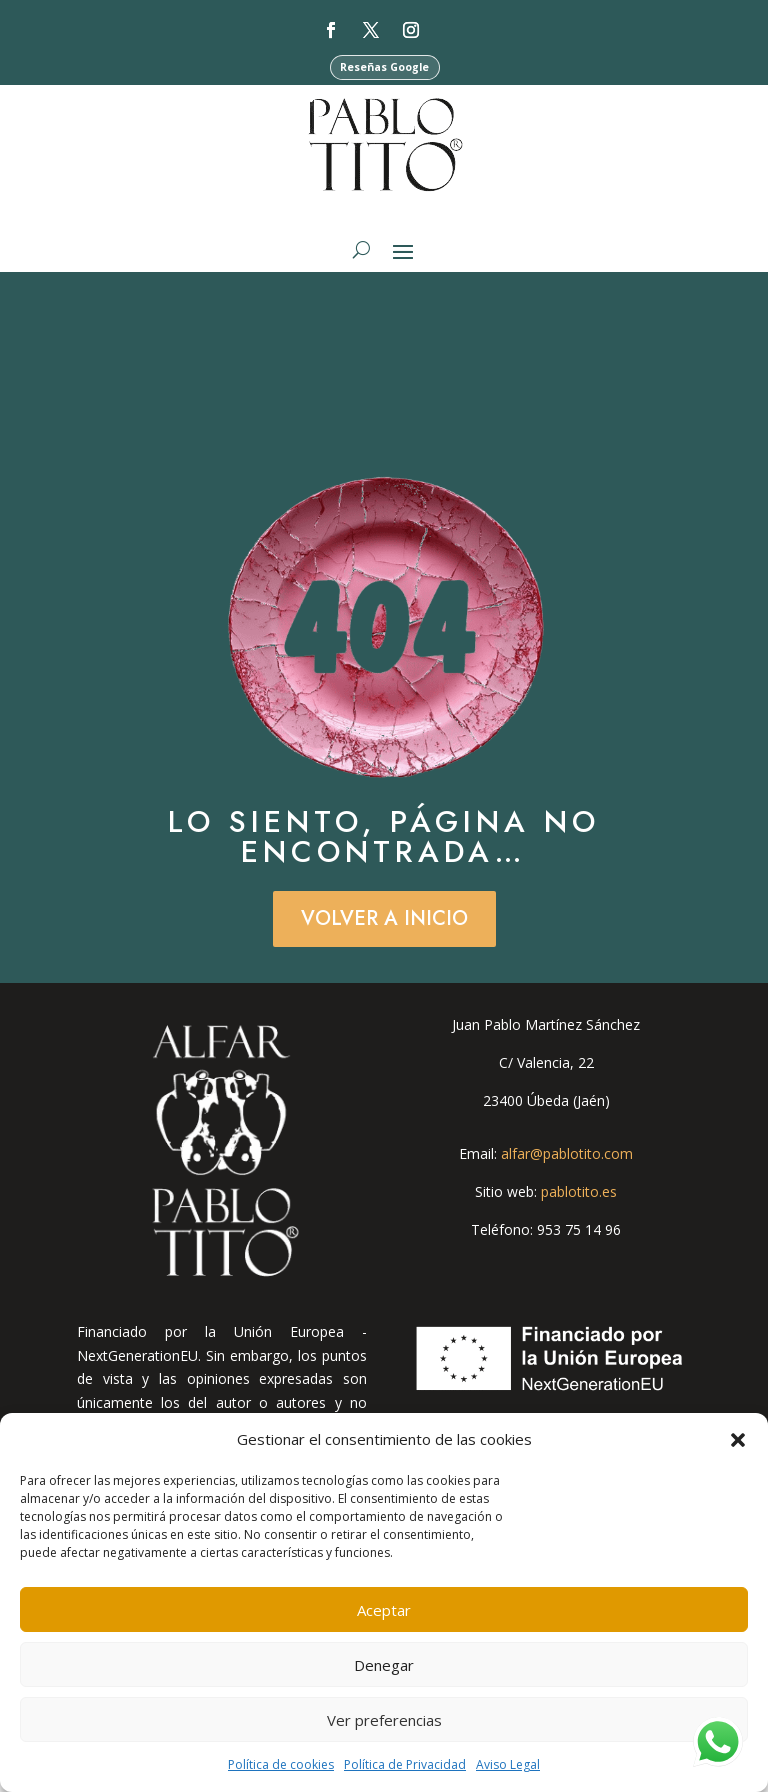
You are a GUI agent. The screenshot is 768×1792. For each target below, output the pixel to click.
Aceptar (384, 1610)
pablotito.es (579, 1197)
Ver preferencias (384, 1720)
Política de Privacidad (405, 1764)
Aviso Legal (508, 1764)
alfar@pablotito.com (567, 1160)
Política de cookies (281, 1764)
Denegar (384, 1665)
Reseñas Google (385, 67)
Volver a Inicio (384, 924)
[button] (738, 1440)
